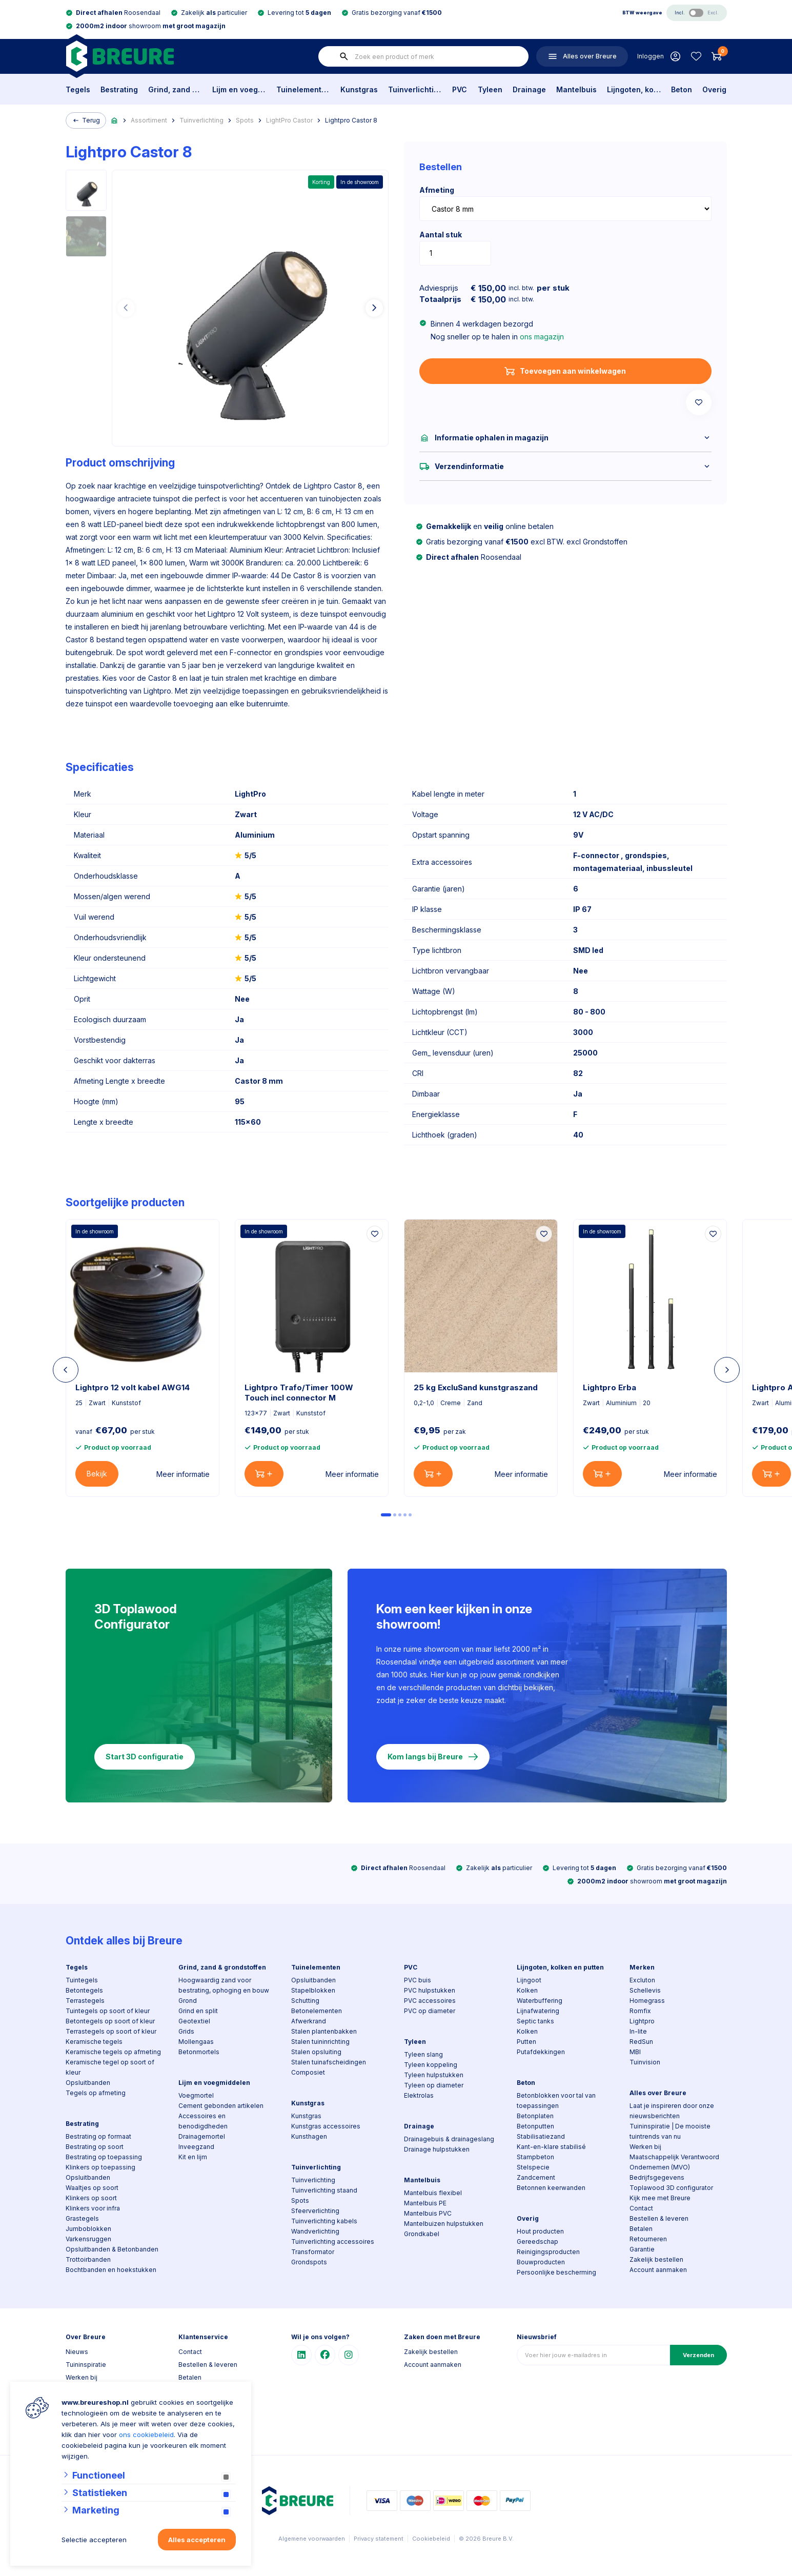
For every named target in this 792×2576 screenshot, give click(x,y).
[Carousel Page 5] (410, 1514)
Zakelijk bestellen (656, 2259)
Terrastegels (85, 2000)
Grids (186, 2031)
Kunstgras (359, 89)
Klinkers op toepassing (100, 2167)
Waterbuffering (539, 2000)
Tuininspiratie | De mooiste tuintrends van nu (669, 2131)
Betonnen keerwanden (551, 2188)
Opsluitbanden (88, 2082)
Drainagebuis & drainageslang (449, 2139)
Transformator (312, 2252)
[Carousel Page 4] (405, 1514)
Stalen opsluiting (316, 2052)
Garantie (642, 2249)
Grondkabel (421, 2234)
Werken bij (645, 2147)
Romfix (640, 2011)
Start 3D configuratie (145, 1756)
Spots (245, 120)
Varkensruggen (88, 2239)
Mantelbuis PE (425, 2203)
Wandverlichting (315, 2231)
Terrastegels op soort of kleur (111, 2031)
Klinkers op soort (91, 2198)
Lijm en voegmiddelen (239, 89)
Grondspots (309, 2262)
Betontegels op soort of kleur (110, 2021)
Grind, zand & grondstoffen (175, 89)
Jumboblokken (88, 2229)
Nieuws (77, 2352)
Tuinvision (644, 2062)
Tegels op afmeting (96, 2093)
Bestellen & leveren (658, 2218)
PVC (459, 89)
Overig (714, 89)
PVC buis (417, 1980)
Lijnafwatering (538, 2011)
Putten (526, 2041)
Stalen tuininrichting (320, 2041)
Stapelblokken (313, 1990)
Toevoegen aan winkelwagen (565, 371)
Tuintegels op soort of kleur (108, 2011)
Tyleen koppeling (430, 2064)
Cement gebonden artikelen (220, 2106)
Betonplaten (535, 2116)
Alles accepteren (197, 2540)
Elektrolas (419, 2095)
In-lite (638, 2031)
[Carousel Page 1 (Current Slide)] (386, 1514)
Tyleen (490, 89)
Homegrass (647, 2000)
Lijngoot (529, 1980)
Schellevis (645, 1990)
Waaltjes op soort (92, 2188)
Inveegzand (196, 2147)
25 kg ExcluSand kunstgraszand (476, 1387)
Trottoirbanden (88, 2259)
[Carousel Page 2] (394, 1514)
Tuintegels (82, 1980)
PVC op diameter (429, 2011)
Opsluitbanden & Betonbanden (112, 2249)
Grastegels (82, 2218)
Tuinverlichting (415, 89)
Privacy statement (378, 2538)
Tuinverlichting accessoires (332, 2241)
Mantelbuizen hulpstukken (443, 2223)
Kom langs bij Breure (433, 1757)
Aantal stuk (440, 234)
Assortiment (149, 120)
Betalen (641, 2229)
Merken (642, 1967)
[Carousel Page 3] (399, 1514)
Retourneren (648, 2239)
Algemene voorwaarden (311, 2538)
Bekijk (97, 1473)
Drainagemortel (201, 2136)
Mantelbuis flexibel (433, 2193)
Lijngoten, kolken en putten (634, 89)
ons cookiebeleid (146, 2434)
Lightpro (642, 2021)
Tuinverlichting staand (324, 2190)
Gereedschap (537, 2241)
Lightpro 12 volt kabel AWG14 (132, 1387)
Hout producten (540, 2231)
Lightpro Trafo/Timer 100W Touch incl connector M (299, 1393)
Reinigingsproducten (548, 2252)
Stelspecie (533, 2167)
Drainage (529, 89)
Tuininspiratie (86, 2364)
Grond (187, 2000)
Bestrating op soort (95, 2147)
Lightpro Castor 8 (351, 120)
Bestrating (119, 89)
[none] (344, 56)
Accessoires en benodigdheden (203, 2121)
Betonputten (535, 2126)
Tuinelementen (303, 89)
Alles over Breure (657, 2093)
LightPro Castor (289, 120)
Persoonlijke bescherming (556, 2272)
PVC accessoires (430, 2000)
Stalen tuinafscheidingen (328, 2062)
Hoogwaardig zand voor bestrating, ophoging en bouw (223, 1985)
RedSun (641, 2041)
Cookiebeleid (431, 2538)
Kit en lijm (192, 2157)
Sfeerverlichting (315, 2211)
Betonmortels (198, 2052)
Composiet (308, 2072)
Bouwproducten (541, 2262)
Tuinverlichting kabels (324, 2221)
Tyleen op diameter (433, 2085)
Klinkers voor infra (93, 2208)
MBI (635, 2052)
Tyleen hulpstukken (433, 2075)
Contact (641, 2208)
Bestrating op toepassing (104, 2157)
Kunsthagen (309, 2136)
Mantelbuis (576, 89)
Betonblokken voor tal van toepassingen (556, 2101)
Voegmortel (196, 2095)
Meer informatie (183, 1474)
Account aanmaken (658, 2270)
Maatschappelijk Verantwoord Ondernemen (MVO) (674, 2162)
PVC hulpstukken (429, 1990)
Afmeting (436, 190)
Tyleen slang (423, 2054)
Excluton (642, 1980)
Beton (681, 89)
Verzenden (698, 2355)
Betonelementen (316, 2011)
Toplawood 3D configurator (671, 2188)
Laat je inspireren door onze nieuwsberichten (671, 2111)
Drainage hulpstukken (437, 2149)
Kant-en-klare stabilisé (551, 2147)
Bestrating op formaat (98, 2136)
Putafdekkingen (541, 2052)
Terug (86, 120)
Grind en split (198, 2011)
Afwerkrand (308, 2021)
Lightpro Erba (609, 1387)
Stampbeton (535, 2157)
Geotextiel (194, 2021)
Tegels (78, 89)
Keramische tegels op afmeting (113, 2052)
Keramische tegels (94, 2041)
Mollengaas (196, 2041)
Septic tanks (535, 2021)
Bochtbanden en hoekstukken (111, 2270)
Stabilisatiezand (541, 2136)
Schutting (305, 2000)
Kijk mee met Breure (660, 2198)
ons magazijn (542, 336)
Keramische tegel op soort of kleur (110, 2067)
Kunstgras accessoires (325, 2126)
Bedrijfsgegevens (656, 2177)
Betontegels (84, 1990)
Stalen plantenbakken (324, 2031)
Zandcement (536, 2177)
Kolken (527, 1990)
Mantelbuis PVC (428, 2213)
